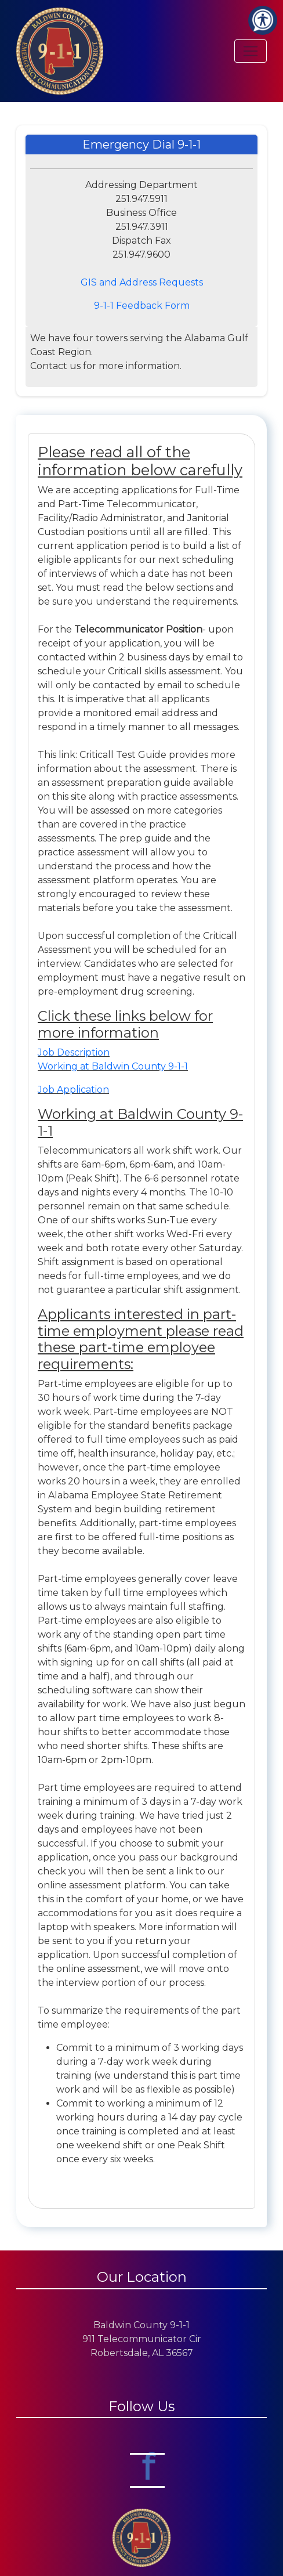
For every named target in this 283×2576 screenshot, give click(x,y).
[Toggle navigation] (250, 51)
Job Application (73, 1089)
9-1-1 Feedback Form (142, 305)
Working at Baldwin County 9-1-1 (113, 1066)
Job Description (74, 1052)
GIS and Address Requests (142, 282)
